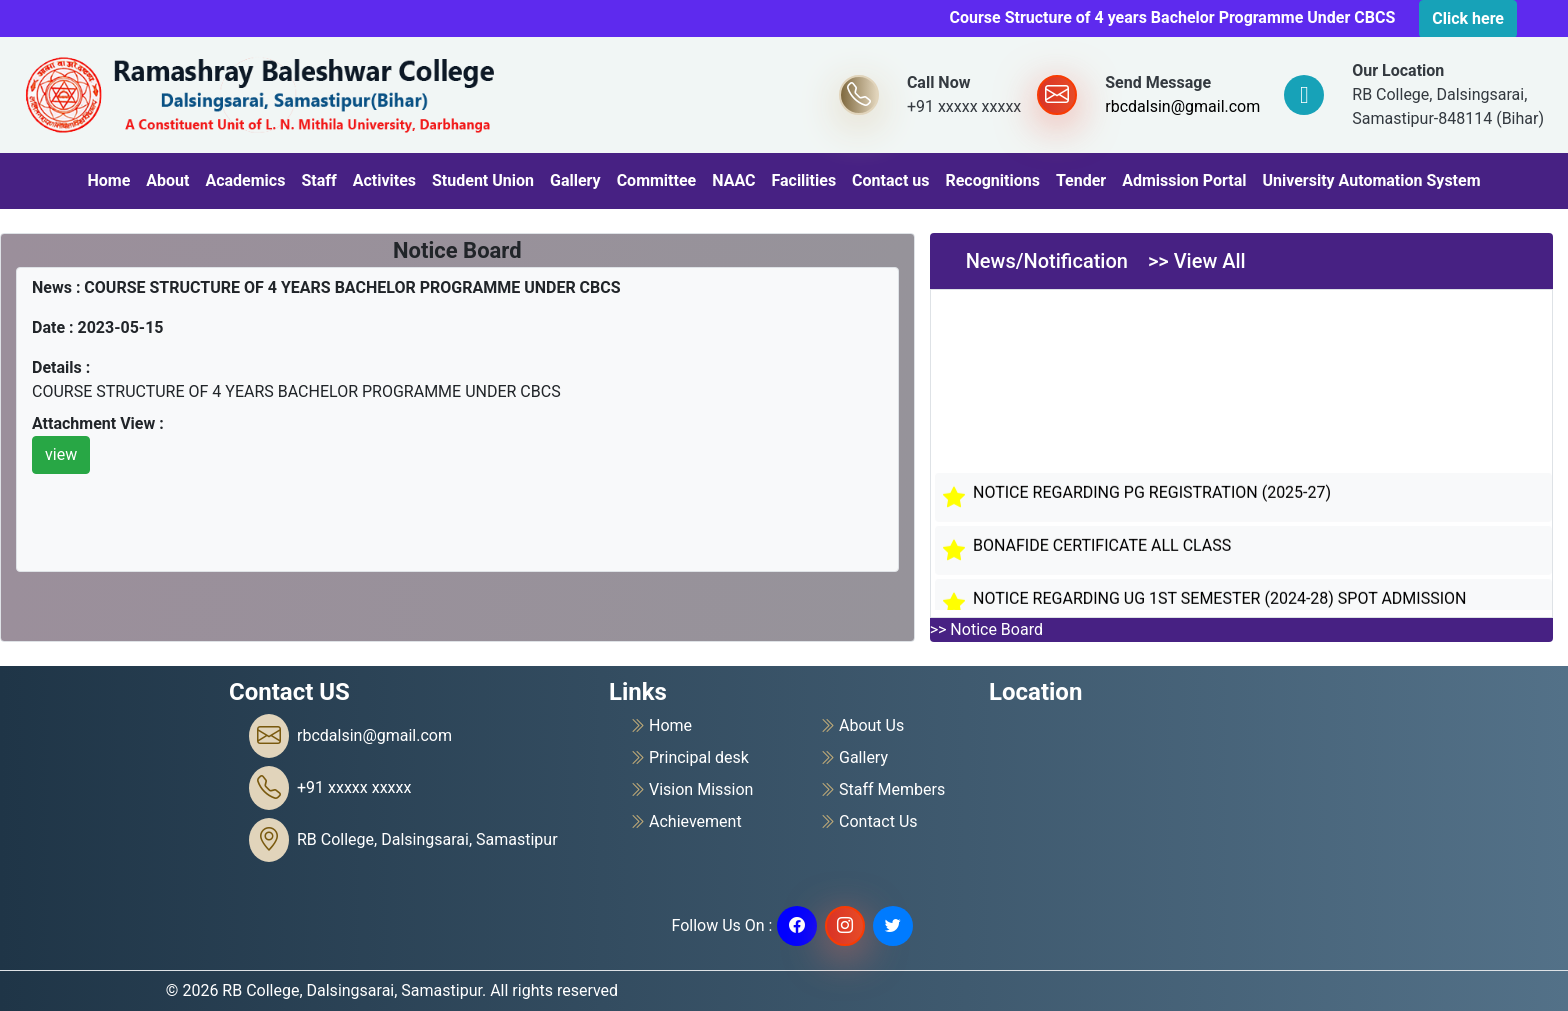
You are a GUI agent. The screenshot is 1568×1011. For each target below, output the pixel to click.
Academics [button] (245, 180)
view (61, 454)
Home (108, 180)
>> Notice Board (986, 629)
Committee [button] (657, 180)
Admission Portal (1184, 180)
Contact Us (868, 822)
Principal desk (689, 758)
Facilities (803, 180)
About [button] (167, 180)
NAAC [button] (733, 180)
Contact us (890, 180)
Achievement (685, 822)
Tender (1081, 180)
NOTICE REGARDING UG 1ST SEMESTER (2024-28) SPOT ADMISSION (1219, 601)
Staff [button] (318, 180)
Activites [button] (384, 180)
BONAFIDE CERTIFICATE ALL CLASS (1102, 548)
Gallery (575, 180)
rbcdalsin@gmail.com (1182, 106)
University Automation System (1371, 180)
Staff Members (882, 790)
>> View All (1197, 261)
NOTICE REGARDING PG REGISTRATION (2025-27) (1152, 495)
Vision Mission (691, 790)
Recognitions (992, 180)
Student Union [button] (483, 180)
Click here (1468, 18)
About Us (861, 726)
